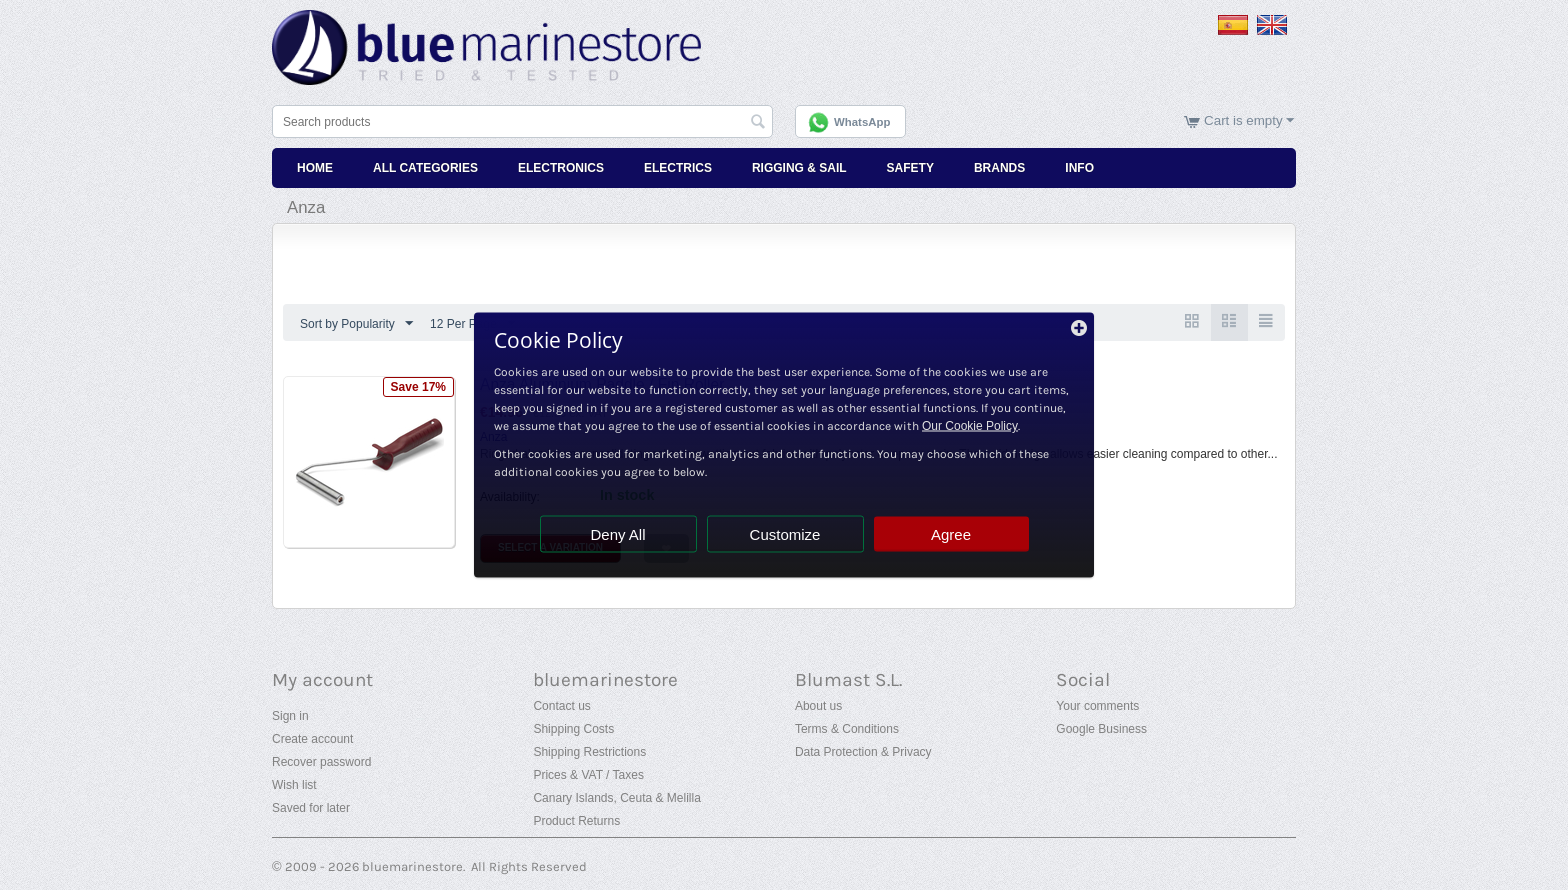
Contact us (561, 706)
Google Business (1101, 729)
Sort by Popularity (356, 324)
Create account (312, 739)
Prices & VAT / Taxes (588, 775)
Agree (951, 534)
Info (1079, 168)
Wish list (294, 785)
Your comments (1097, 706)
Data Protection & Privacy (863, 752)
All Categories (425, 168)
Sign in (290, 716)
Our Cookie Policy (970, 426)
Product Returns (576, 821)
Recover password (321, 762)
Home (315, 168)
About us (818, 706)
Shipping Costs (573, 729)
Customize (785, 534)
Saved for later (311, 808)
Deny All (617, 534)
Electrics (678, 168)
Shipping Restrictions (589, 752)
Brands (999, 168)
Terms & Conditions (847, 729)
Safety (910, 168)
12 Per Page (472, 324)
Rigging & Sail (799, 168)
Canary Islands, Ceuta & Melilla (616, 798)
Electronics (561, 168)
